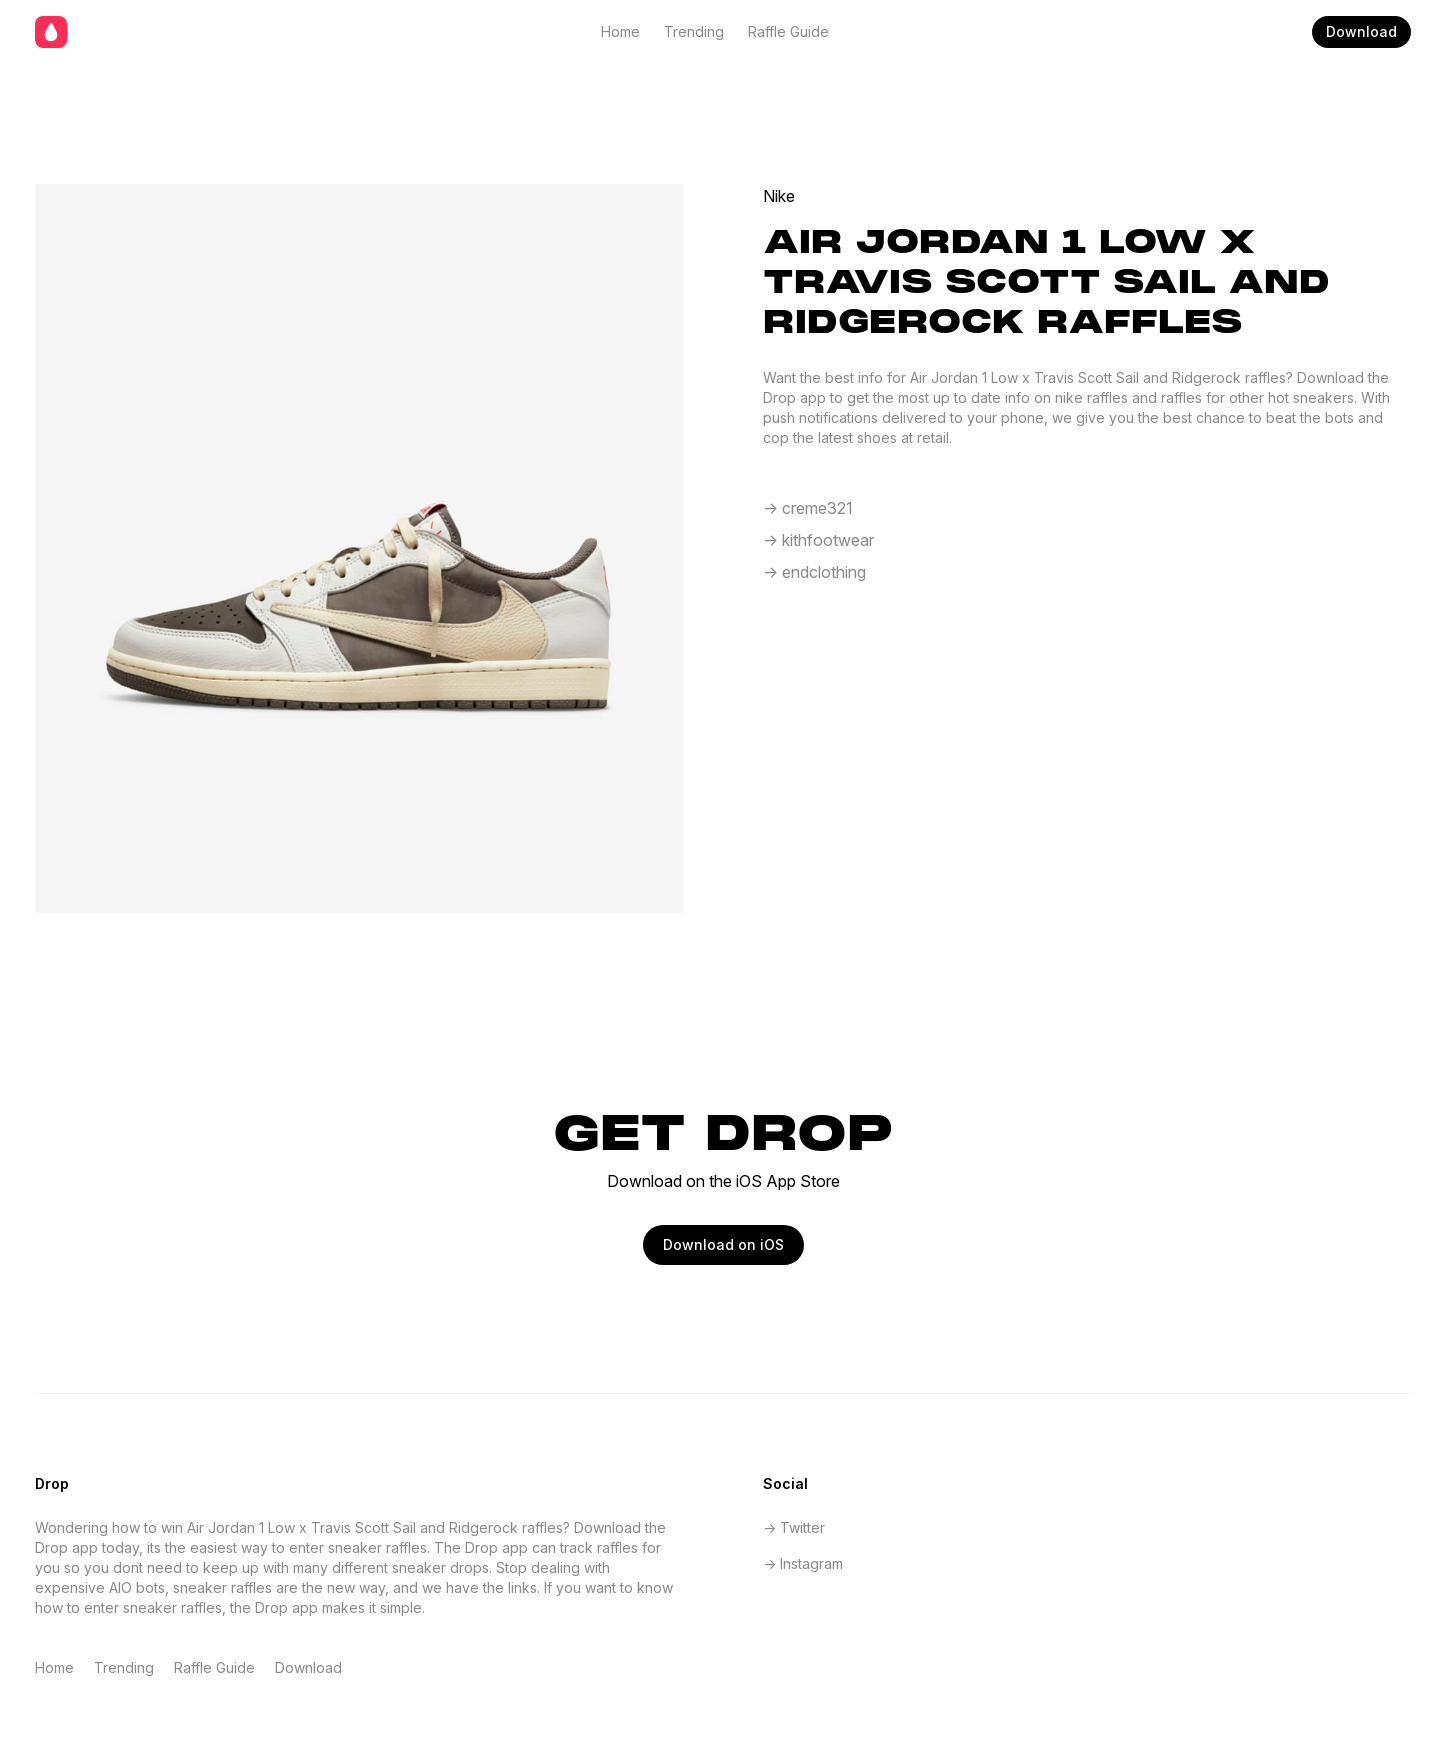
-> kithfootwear (818, 540)
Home (620, 31)
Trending (694, 31)
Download (1361, 31)
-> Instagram (803, 1563)
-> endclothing (814, 572)
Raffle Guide (788, 31)
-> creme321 (808, 508)
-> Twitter (794, 1527)
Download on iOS (723, 1244)
